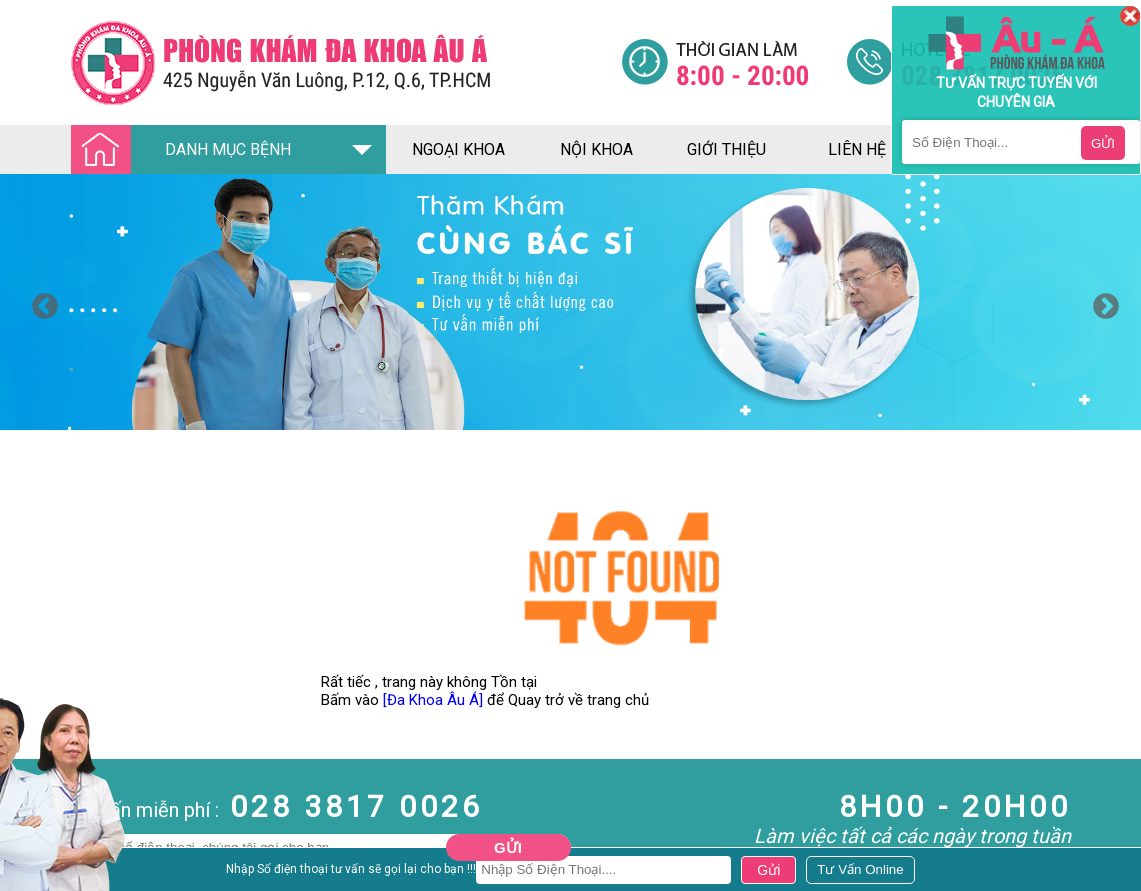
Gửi (508, 847)
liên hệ (857, 149)
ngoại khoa (458, 149)
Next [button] (1101, 302)
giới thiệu (726, 149)
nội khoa (596, 149)
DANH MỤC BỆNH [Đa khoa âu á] (187, 150)
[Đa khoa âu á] (346, 62)
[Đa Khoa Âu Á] (433, 700)
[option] (570, 302)
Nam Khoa (34, 873)
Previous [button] (40, 302)
